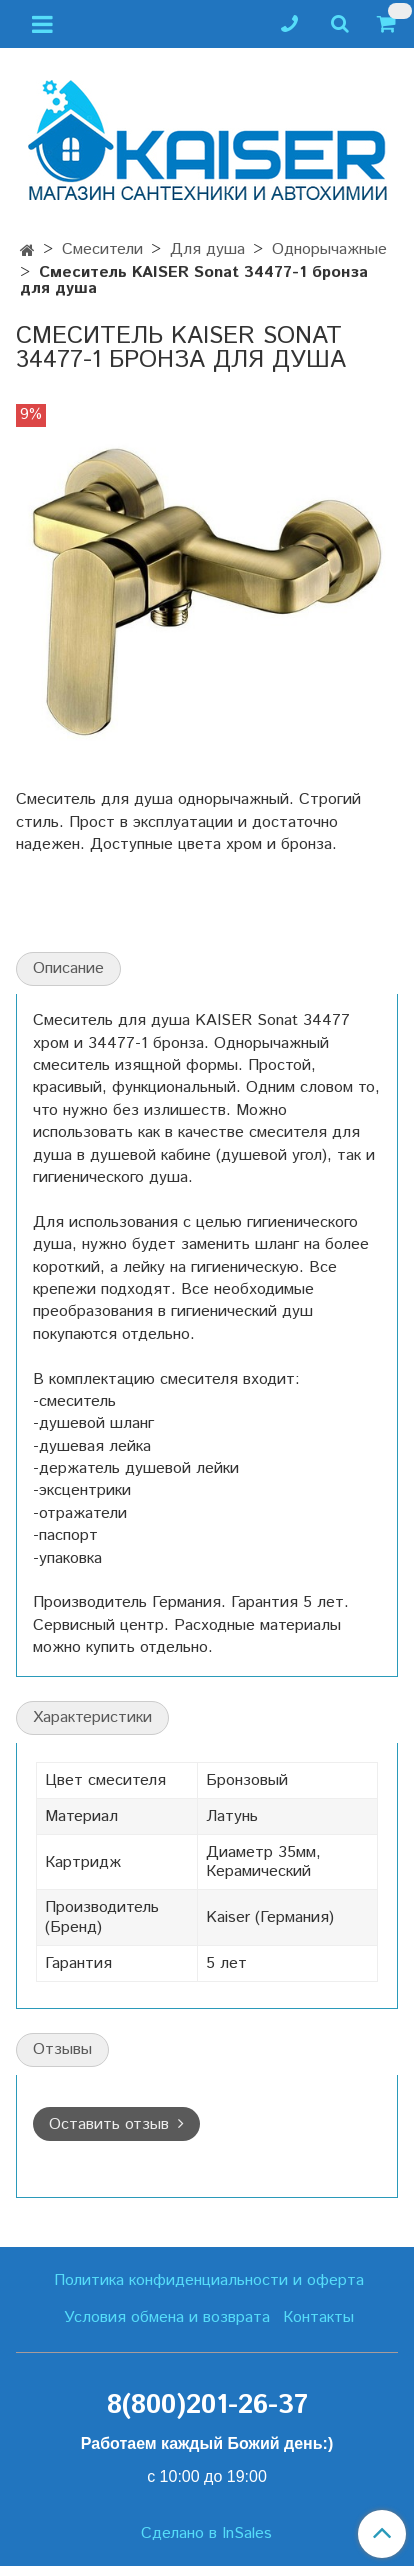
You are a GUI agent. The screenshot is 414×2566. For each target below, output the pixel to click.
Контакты (318, 2317)
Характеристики (92, 1717)
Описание (68, 968)
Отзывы (62, 2049)
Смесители (102, 249)
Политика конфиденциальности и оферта (209, 2280)
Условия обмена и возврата (167, 2317)
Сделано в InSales (206, 2534)
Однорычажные (329, 249)
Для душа (207, 249)
